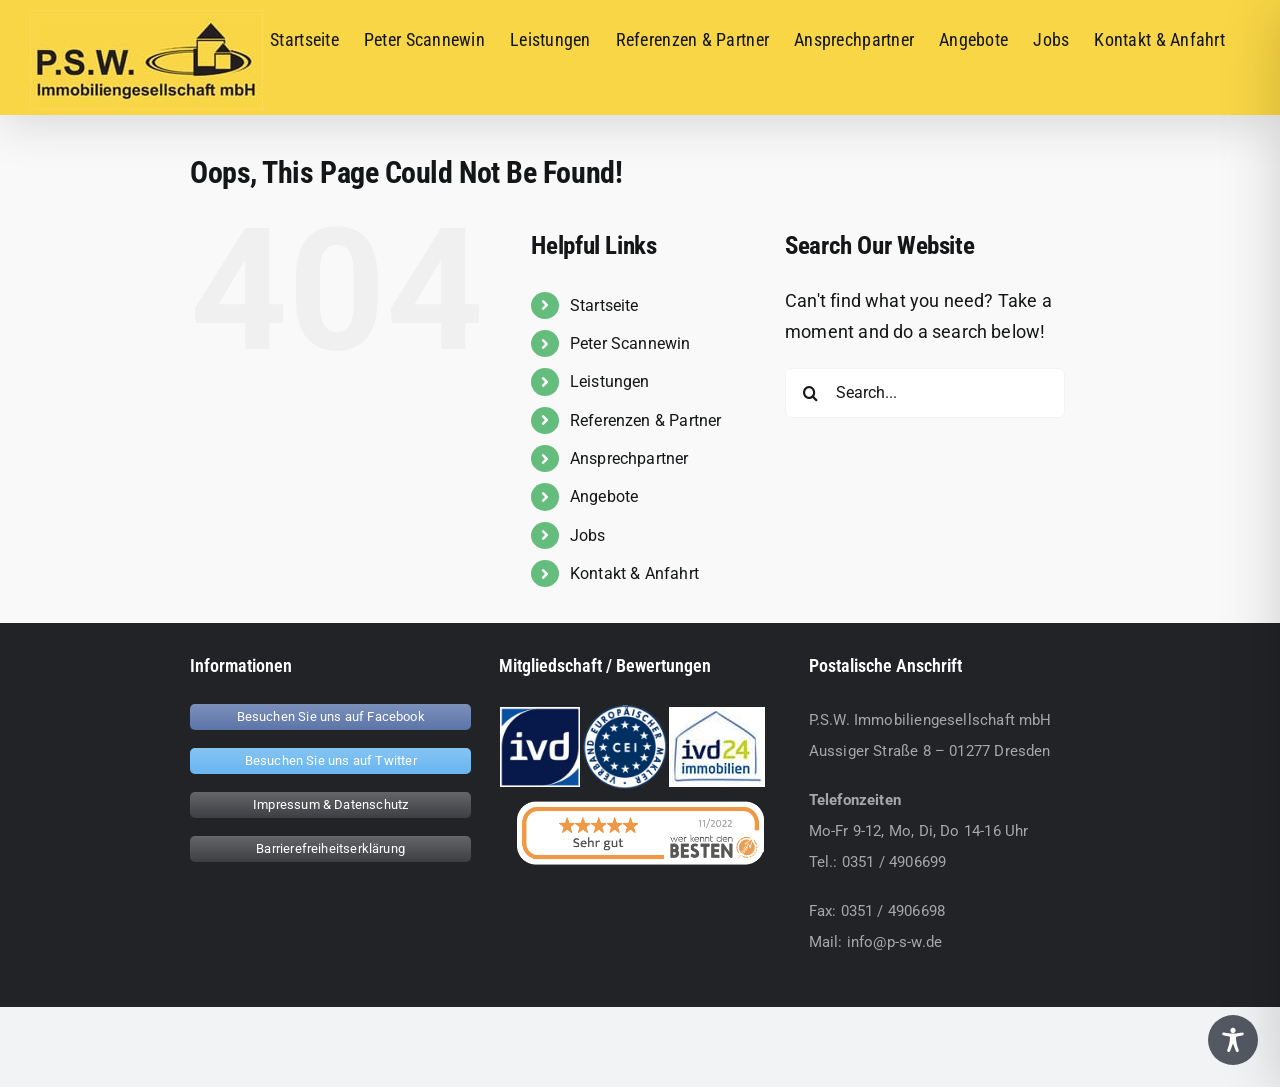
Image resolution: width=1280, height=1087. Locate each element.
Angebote (604, 496)
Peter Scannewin (630, 343)
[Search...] (925, 393)
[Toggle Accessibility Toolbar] (1233, 1040)
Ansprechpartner (629, 458)
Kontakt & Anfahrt (634, 573)
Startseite (604, 305)
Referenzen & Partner (646, 420)
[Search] (810, 393)
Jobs (588, 535)
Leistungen (610, 381)
